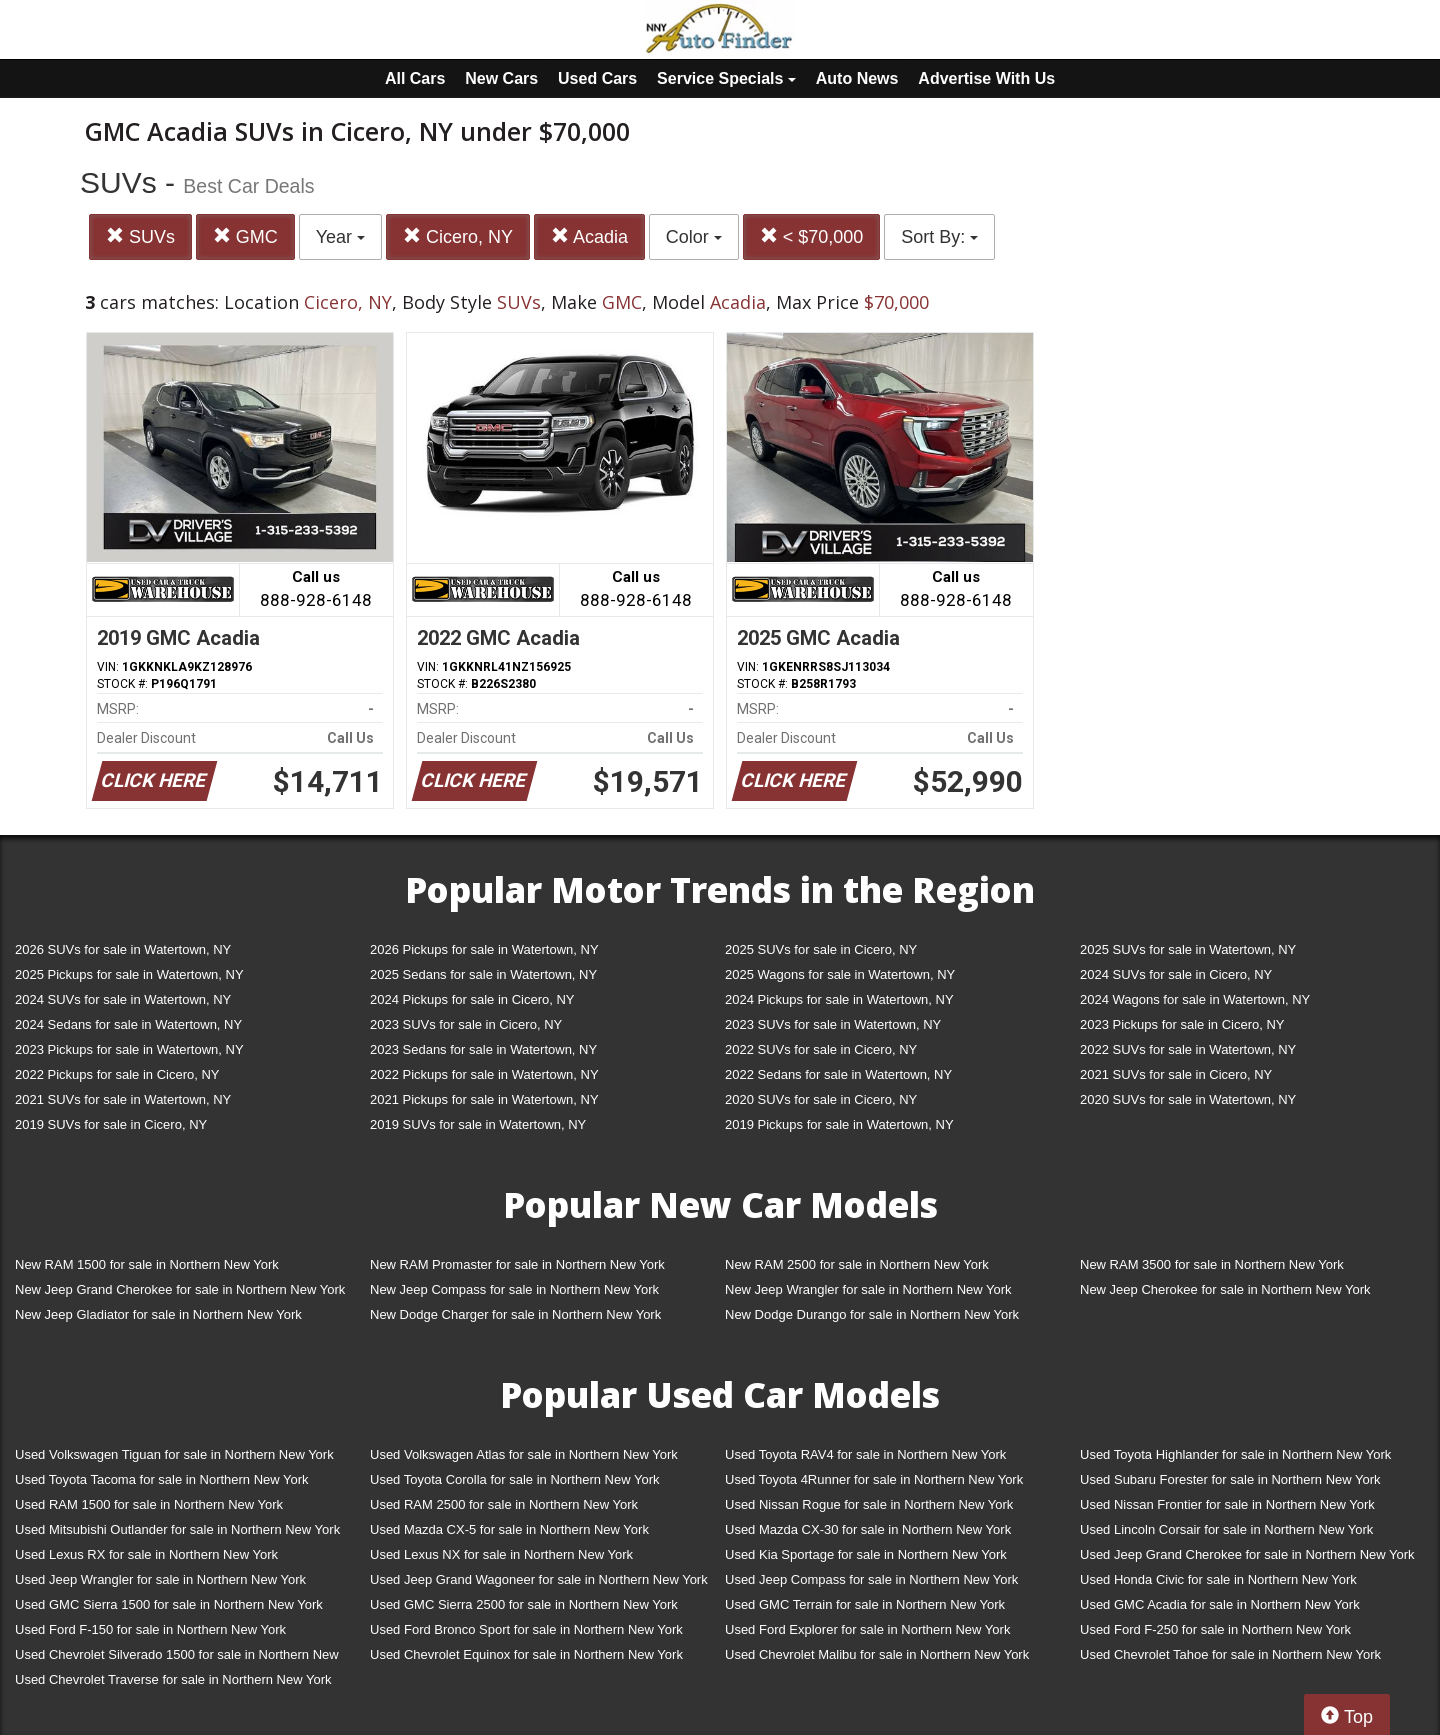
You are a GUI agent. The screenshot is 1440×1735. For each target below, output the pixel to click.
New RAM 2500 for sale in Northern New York (857, 1264)
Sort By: (939, 237)
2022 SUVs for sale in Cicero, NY (821, 1049)
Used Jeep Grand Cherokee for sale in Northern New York (1247, 1554)
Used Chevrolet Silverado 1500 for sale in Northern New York (177, 1658)
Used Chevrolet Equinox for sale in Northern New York (526, 1654)
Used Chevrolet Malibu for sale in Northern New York (877, 1654)
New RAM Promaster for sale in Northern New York (517, 1264)
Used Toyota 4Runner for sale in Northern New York (874, 1479)
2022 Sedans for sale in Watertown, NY (838, 1074)
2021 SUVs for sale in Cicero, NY (1176, 1074)
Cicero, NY (458, 236)
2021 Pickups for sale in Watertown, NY (484, 1099)
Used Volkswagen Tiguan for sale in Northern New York (174, 1454)
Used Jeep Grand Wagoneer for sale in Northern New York (539, 1579)
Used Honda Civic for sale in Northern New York (1218, 1579)
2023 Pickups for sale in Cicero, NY (1182, 1024)
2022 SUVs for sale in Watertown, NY (1188, 1049)
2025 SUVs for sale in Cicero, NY (821, 949)
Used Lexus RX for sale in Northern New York (146, 1554)
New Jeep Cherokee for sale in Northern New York (1225, 1289)
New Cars (501, 78)
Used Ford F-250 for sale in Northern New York (1215, 1629)
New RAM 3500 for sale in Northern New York (1212, 1264)
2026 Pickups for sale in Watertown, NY (484, 949)
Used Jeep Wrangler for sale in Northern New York (160, 1579)
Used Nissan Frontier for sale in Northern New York (1227, 1504)
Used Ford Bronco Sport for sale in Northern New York (526, 1629)
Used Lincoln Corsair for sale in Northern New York (1226, 1529)
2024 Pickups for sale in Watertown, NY (839, 999)
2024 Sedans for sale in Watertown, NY (128, 1024)
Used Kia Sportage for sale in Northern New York (866, 1554)
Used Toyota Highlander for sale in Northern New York (1235, 1454)
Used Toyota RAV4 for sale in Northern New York (865, 1454)
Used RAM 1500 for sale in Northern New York (149, 1504)
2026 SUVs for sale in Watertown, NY (123, 949)
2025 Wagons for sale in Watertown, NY (840, 974)
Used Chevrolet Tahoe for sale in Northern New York (1230, 1654)
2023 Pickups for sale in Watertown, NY (129, 1049)
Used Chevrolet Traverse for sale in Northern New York (173, 1679)
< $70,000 (812, 236)
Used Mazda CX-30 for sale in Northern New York (868, 1529)
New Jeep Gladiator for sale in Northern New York (158, 1314)
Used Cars (597, 78)
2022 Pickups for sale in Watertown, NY (484, 1074)
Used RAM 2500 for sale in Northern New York (504, 1504)
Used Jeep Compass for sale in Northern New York (871, 1579)
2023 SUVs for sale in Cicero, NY (466, 1024)
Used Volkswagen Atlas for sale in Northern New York (524, 1454)
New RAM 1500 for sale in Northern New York (147, 1264)
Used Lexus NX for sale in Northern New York (501, 1554)
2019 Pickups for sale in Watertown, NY (839, 1124)
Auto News (857, 78)
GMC (245, 236)
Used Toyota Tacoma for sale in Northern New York (162, 1479)
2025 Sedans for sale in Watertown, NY (483, 974)
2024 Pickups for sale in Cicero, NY (472, 999)
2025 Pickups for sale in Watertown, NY (129, 974)
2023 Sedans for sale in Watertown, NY (483, 1049)
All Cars (415, 78)
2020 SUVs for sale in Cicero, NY (821, 1099)
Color (694, 237)
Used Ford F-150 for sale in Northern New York (150, 1629)
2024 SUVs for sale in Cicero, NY (1176, 974)
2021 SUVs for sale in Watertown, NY (123, 1099)
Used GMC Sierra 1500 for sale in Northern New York (169, 1604)
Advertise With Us (986, 78)
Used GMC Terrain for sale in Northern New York (865, 1604)
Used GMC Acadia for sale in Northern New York (1220, 1604)
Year (340, 237)
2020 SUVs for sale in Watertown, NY (1188, 1099)
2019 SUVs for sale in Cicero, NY (111, 1124)
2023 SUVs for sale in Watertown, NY (833, 1024)
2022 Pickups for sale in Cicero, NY (117, 1074)
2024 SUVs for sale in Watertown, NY (123, 999)
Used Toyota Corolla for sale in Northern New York (515, 1479)
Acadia (589, 236)
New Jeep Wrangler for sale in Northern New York (868, 1289)
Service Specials (726, 78)
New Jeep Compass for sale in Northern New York (514, 1289)
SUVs (140, 236)
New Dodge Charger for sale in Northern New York (515, 1314)
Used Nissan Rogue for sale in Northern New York (869, 1504)
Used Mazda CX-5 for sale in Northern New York (509, 1529)
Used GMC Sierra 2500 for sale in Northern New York (524, 1604)
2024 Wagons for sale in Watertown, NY (1195, 999)
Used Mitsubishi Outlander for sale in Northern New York (177, 1529)
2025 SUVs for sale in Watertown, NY (1188, 949)
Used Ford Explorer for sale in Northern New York (867, 1629)
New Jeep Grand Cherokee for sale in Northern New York (180, 1289)
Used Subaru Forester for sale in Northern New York (1230, 1479)
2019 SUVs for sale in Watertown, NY (478, 1124)
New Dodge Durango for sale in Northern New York (872, 1314)
